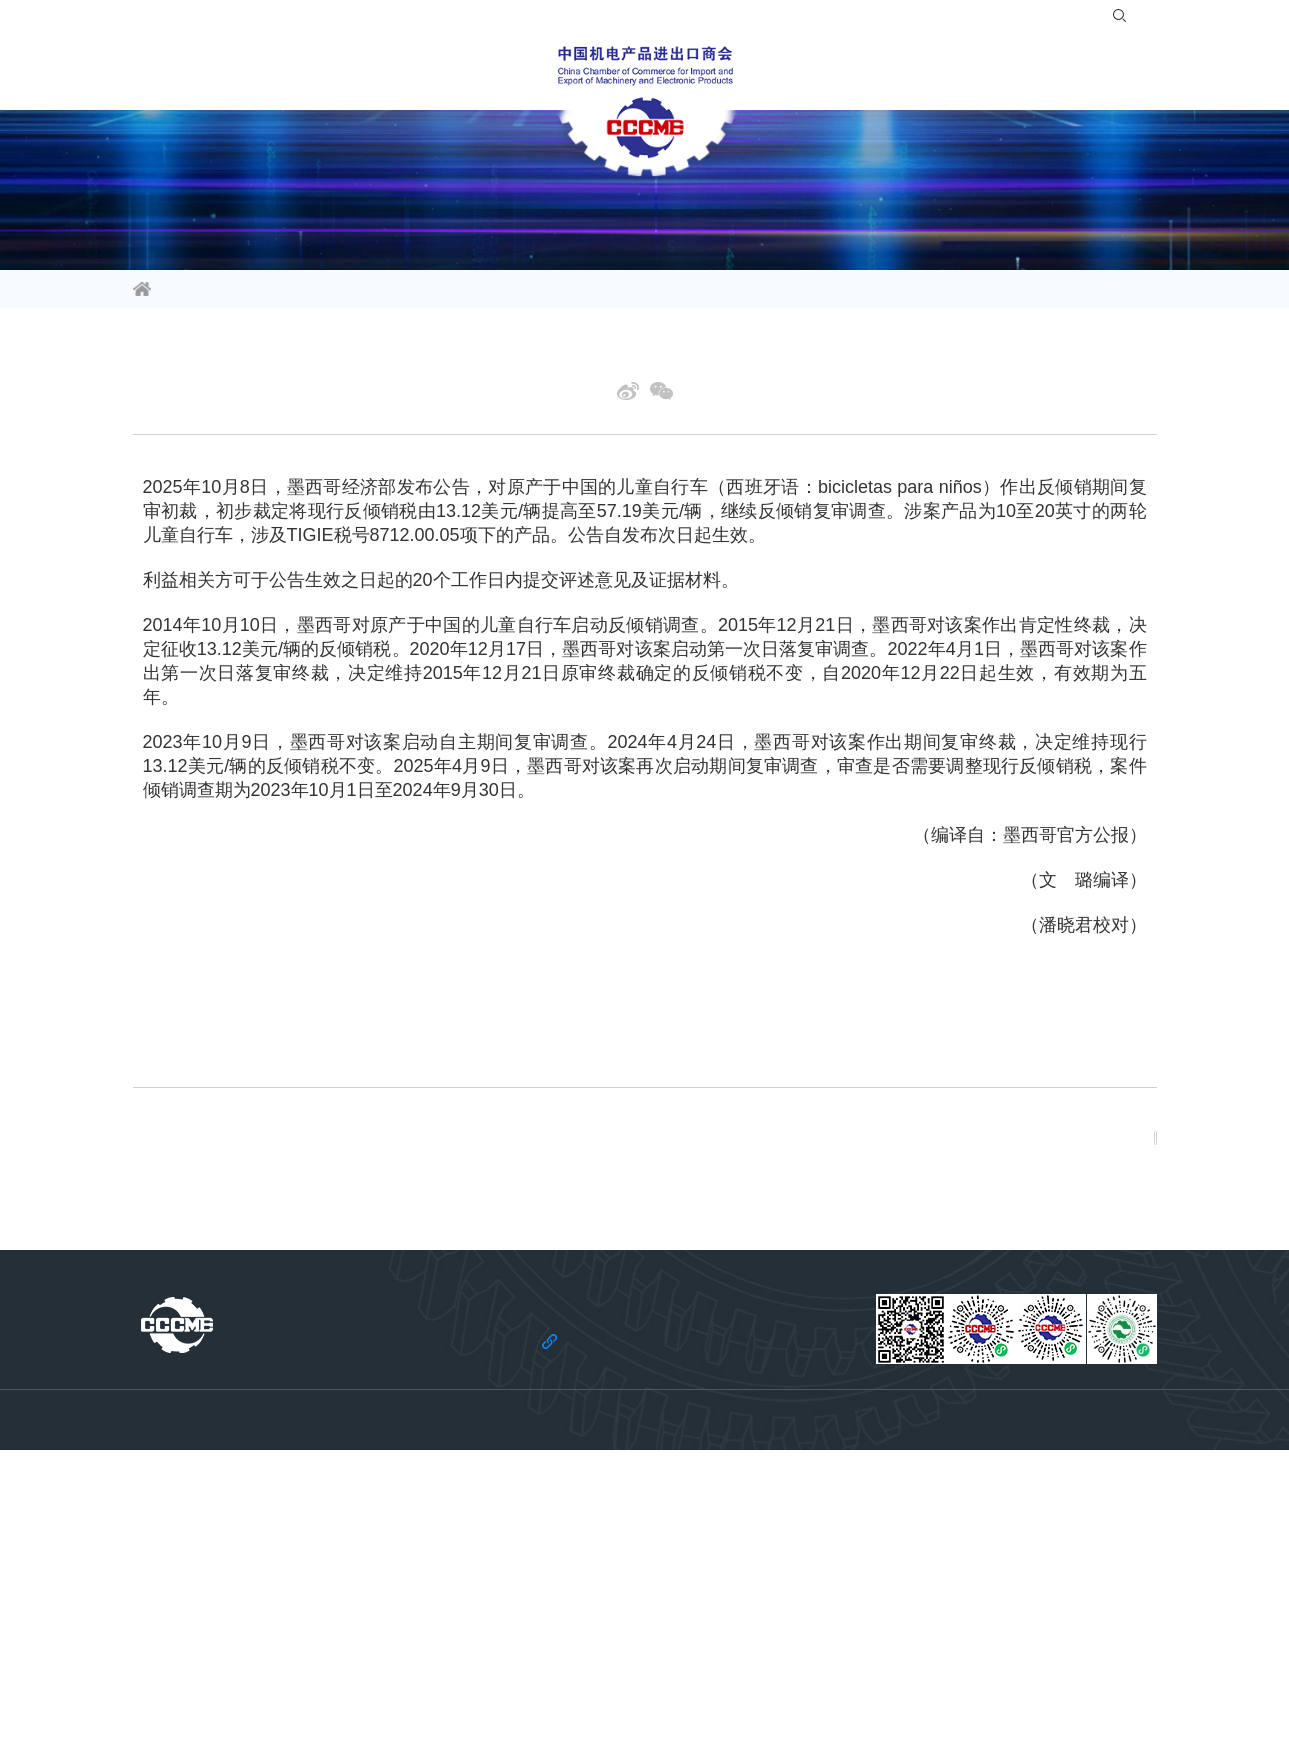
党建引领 (1121, 74)
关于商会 (1011, 74)
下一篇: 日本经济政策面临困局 (228, 1268)
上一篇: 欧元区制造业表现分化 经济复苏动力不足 (286, 1237)
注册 (1056, 20)
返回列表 (1100, 1253)
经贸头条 (308, 291)
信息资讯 (169, 74)
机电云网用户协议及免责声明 (778, 1676)
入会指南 (943, 20)
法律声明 (530, 1676)
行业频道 (279, 74)
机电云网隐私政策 (627, 1676)
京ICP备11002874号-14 (702, 1706)
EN (1136, 20)
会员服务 (499, 74)
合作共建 (791, 74)
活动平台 (389, 74)
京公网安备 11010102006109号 (860, 1706)
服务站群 (901, 74)
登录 (1007, 20)
